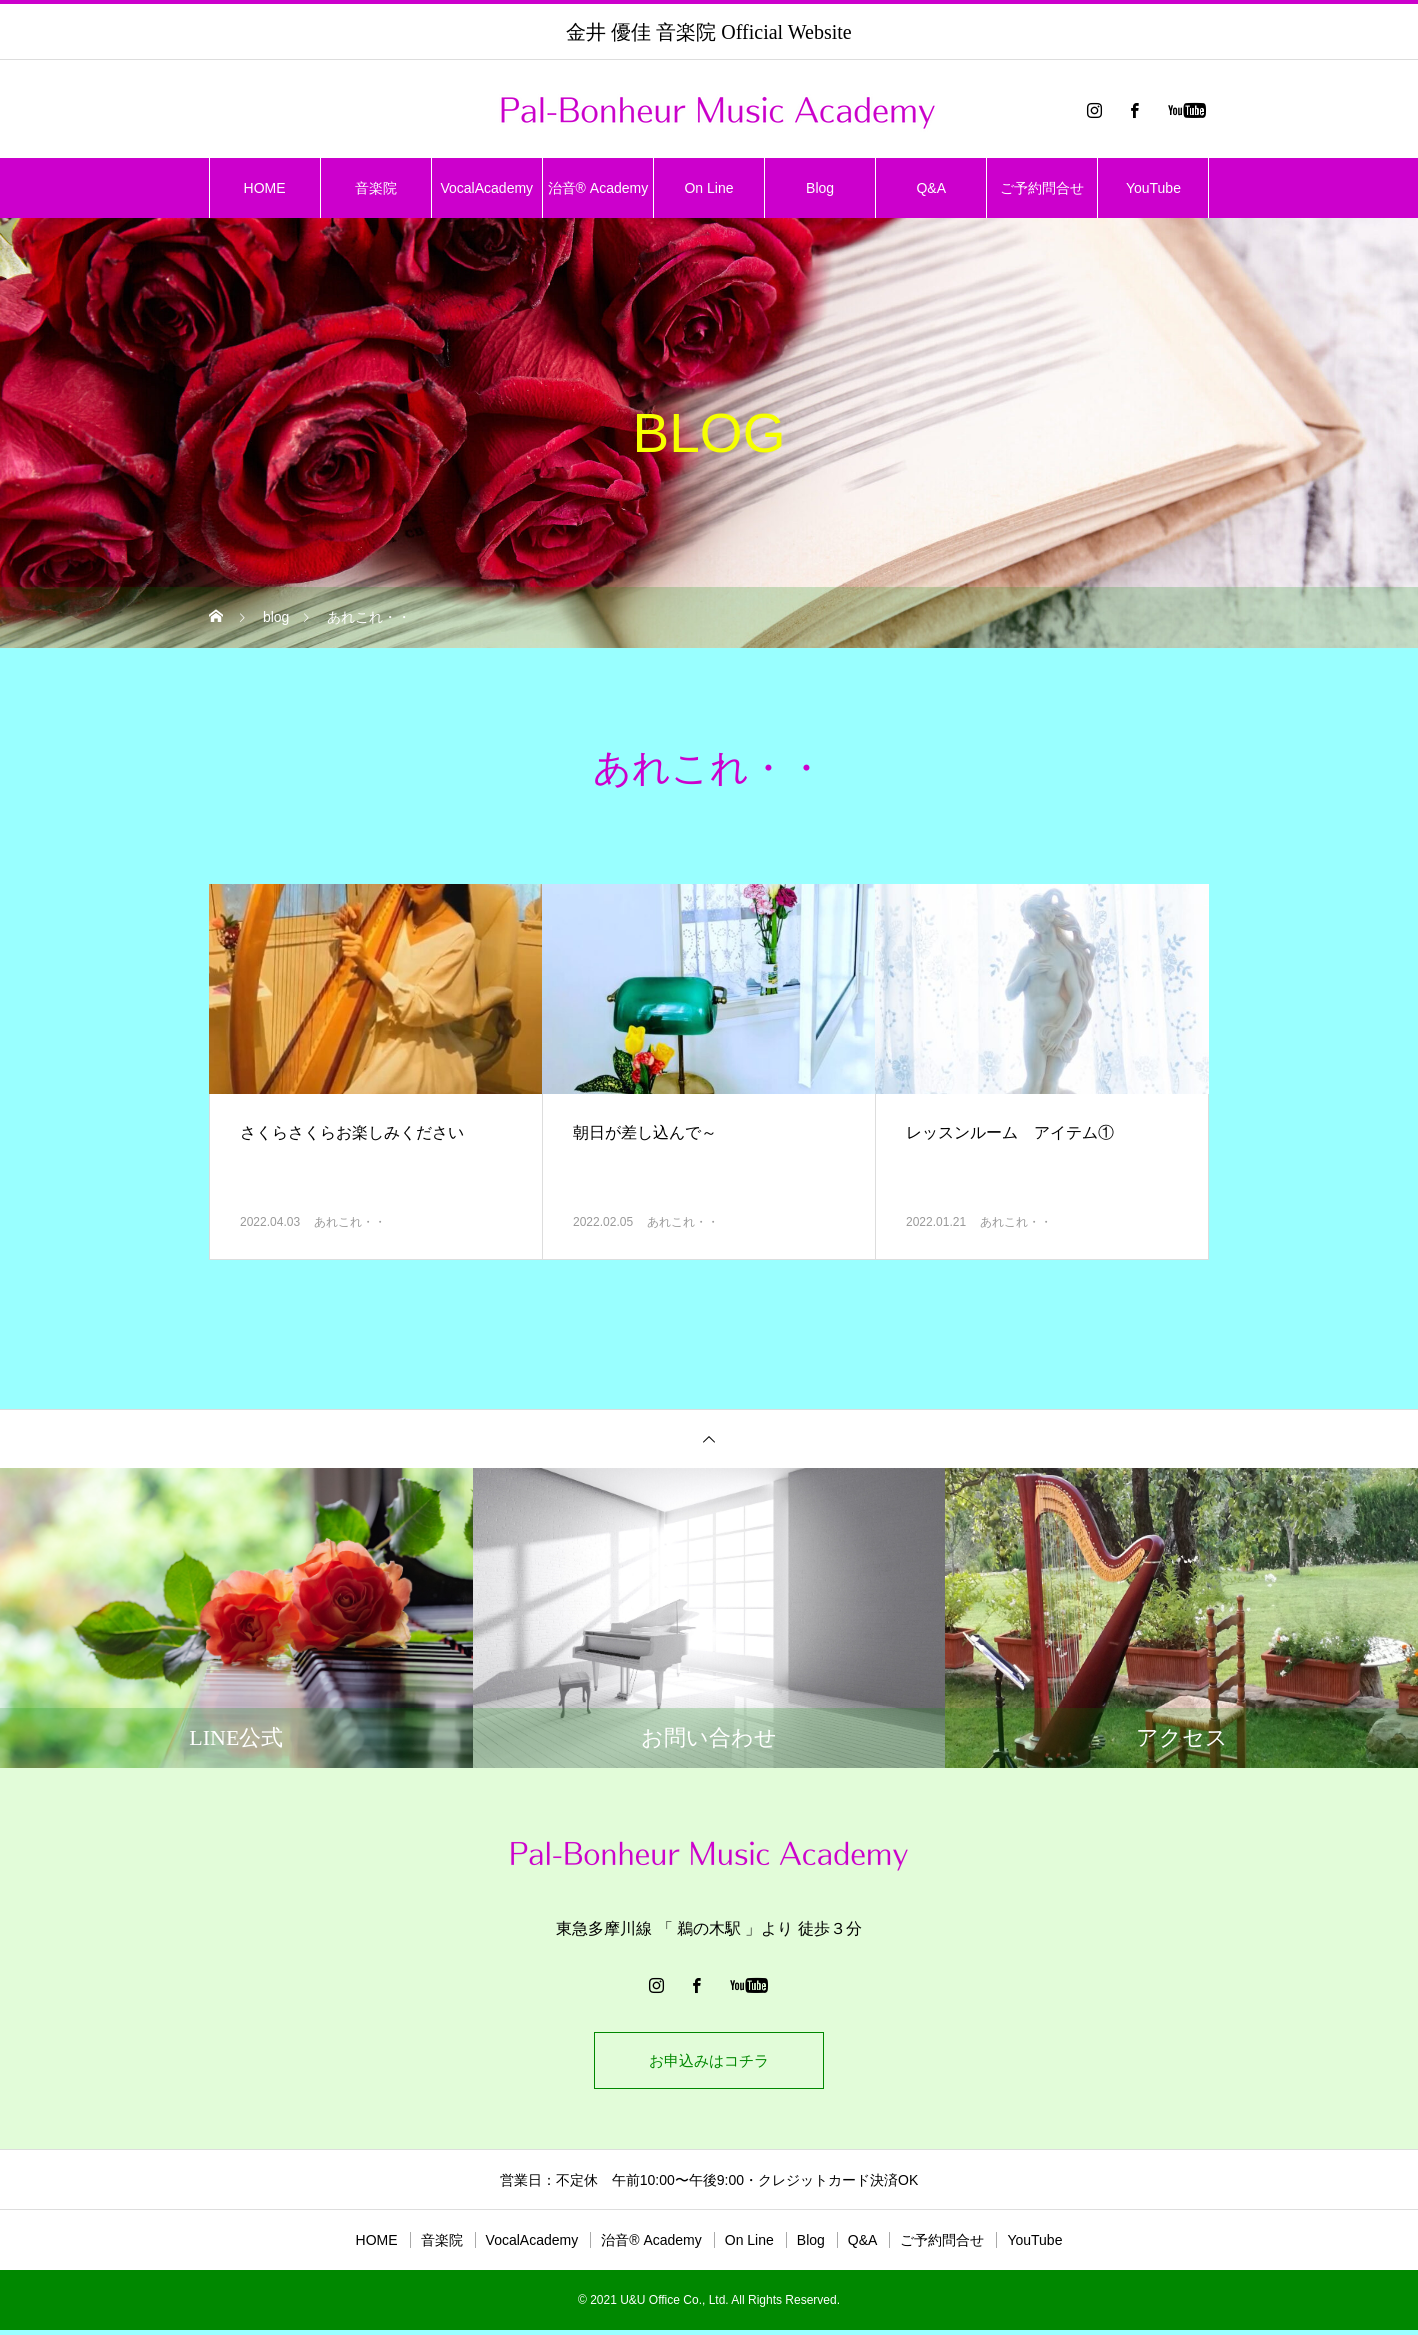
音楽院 (376, 188)
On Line (708, 188)
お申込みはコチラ (709, 2062)
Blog (820, 188)
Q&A (931, 188)
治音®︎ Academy (598, 188)
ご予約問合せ (1042, 188)
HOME (265, 188)
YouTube (1153, 188)
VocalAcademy (486, 188)
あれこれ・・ (350, 1222)
